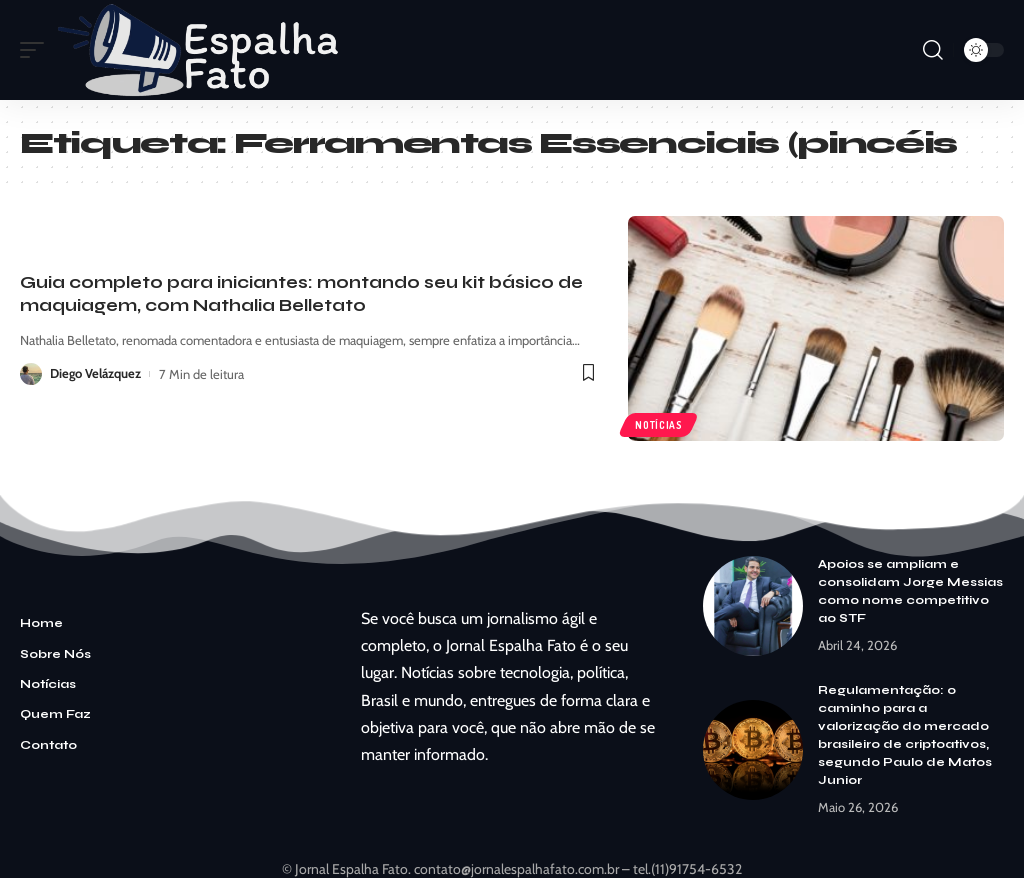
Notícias (659, 424)
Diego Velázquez (96, 374)
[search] (933, 50)
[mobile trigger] (37, 50)
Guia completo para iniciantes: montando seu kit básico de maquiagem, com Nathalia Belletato (301, 293)
